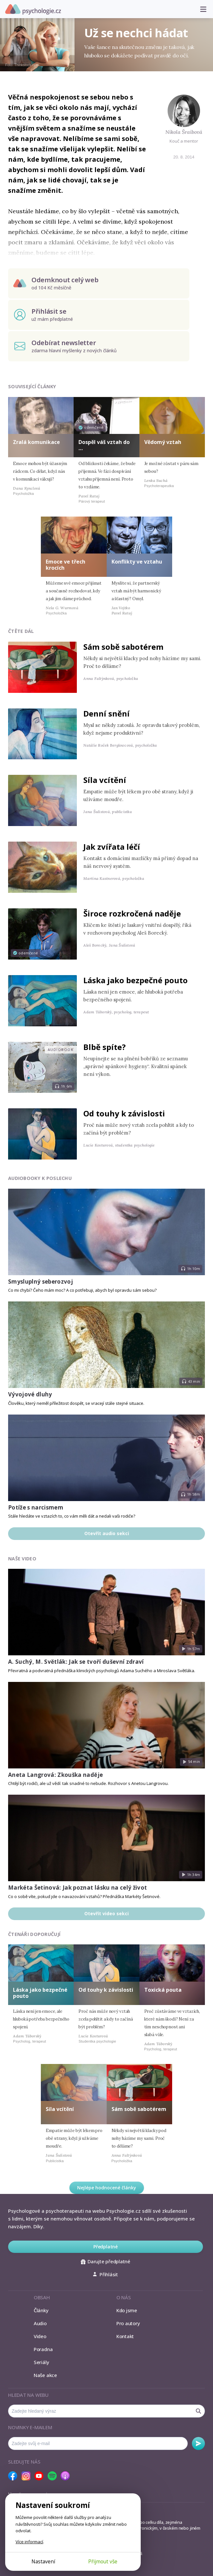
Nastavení (43, 2561)
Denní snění (106, 713)
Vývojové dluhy (30, 1394)
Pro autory (128, 2323)
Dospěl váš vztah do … (104, 445)
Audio (40, 2323)
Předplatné (105, 2247)
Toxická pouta (163, 1989)
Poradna (43, 2349)
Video (40, 2336)
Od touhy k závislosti (124, 1113)
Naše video (22, 1559)
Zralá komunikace (36, 442)
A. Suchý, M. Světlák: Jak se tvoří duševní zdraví (76, 1661)
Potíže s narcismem (35, 1507)
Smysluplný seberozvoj (40, 1281)
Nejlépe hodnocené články (106, 2188)
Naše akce (45, 2375)
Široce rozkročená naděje (132, 913)
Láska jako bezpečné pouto (135, 980)
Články (41, 2310)
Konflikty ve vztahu (137, 561)
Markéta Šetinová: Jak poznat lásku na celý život (77, 1887)
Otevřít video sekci (106, 1913)
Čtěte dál (21, 631)
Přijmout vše (102, 2561)
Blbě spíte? (104, 1047)
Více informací (29, 2542)
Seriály (41, 2362)
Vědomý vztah (162, 442)
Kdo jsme (126, 2310)
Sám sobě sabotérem (123, 646)
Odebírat (198, 2443)
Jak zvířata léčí (111, 846)
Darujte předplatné (105, 2261)
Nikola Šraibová (183, 132)
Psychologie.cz (33, 9)
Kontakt (125, 2336)
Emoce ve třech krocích (65, 564)
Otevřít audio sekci (106, 1533)
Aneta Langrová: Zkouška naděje (55, 1774)
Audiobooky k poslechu (40, 1178)
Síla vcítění (104, 780)
